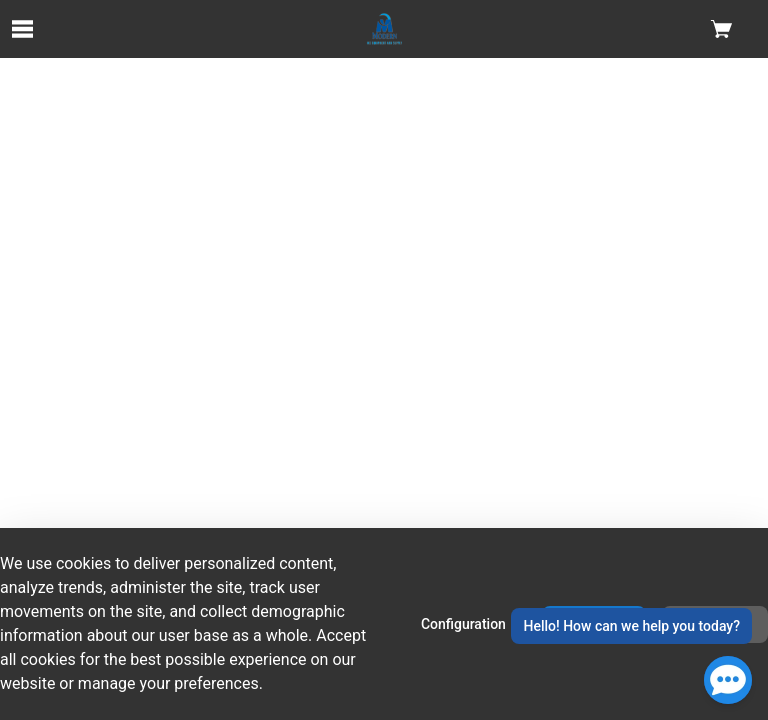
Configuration (463, 624)
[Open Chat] (728, 680)
